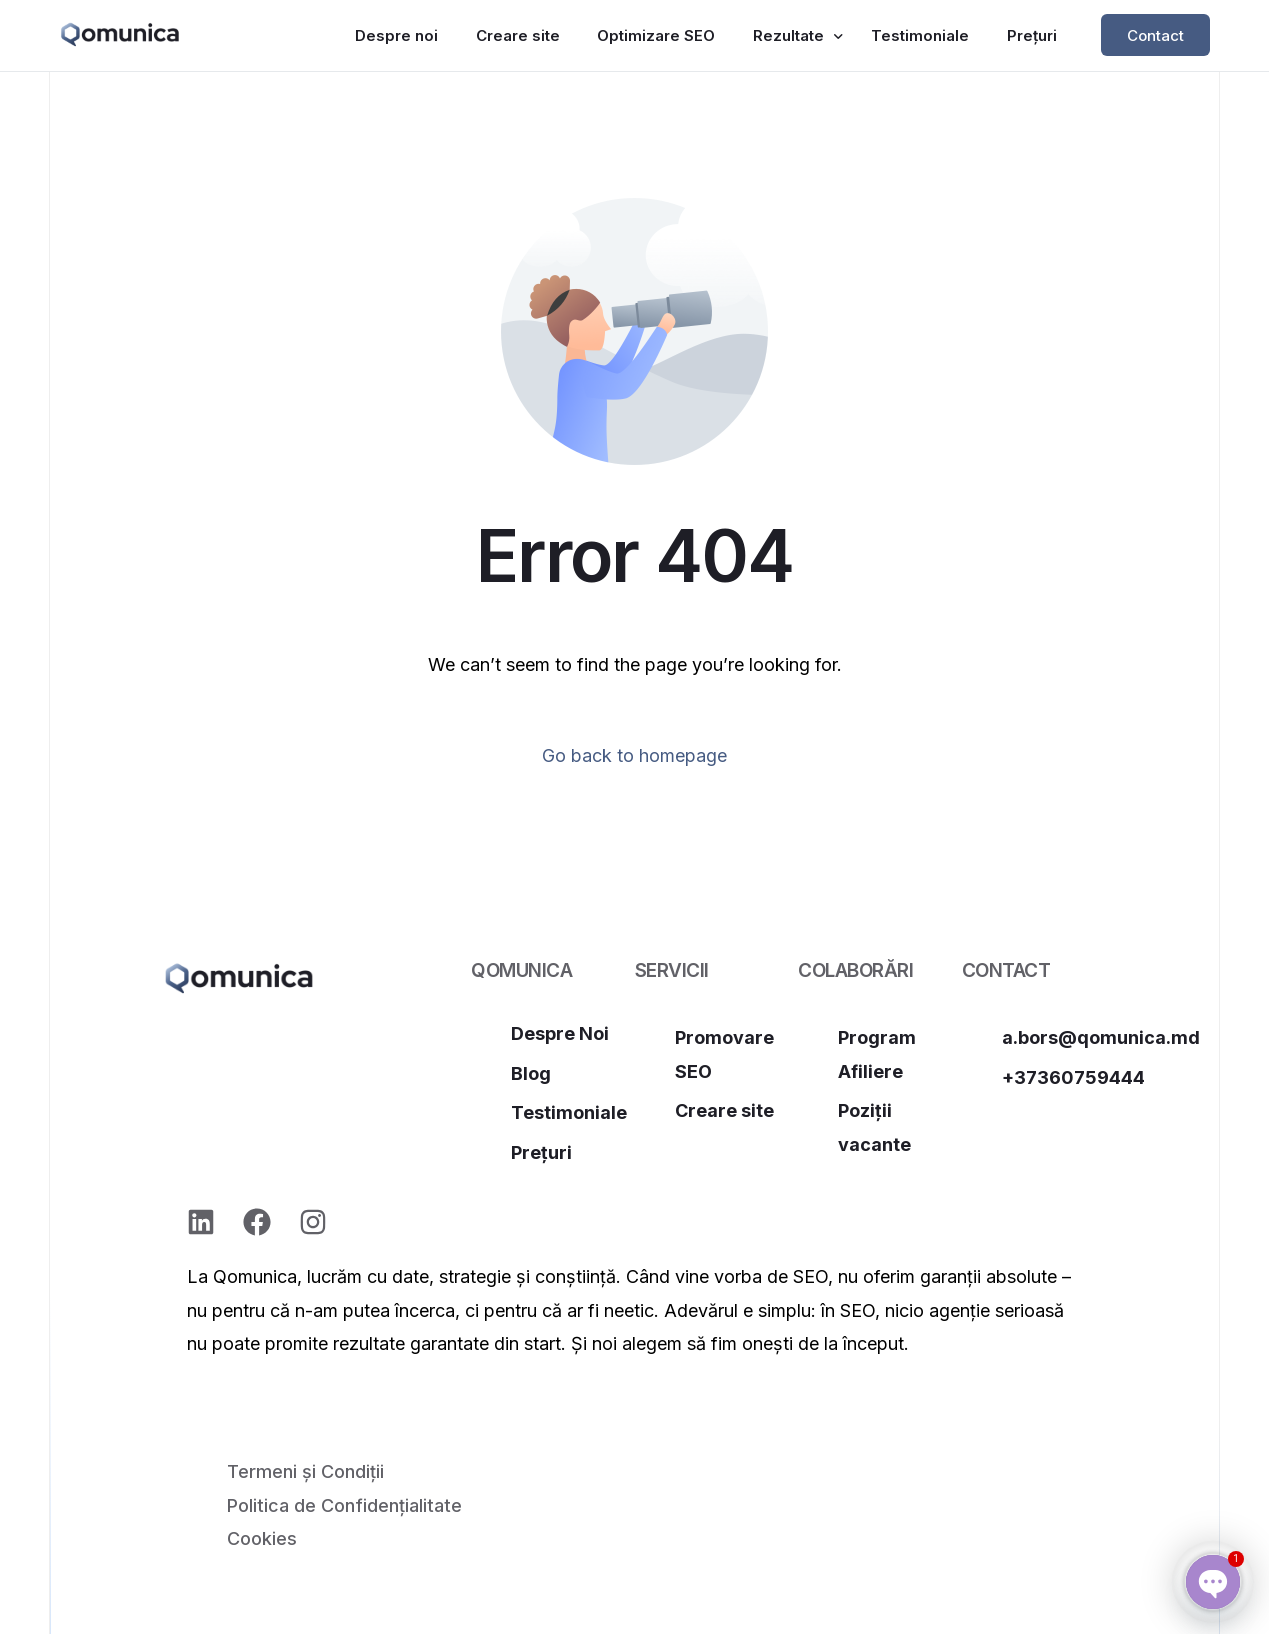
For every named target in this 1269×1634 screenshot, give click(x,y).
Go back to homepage (634, 755)
